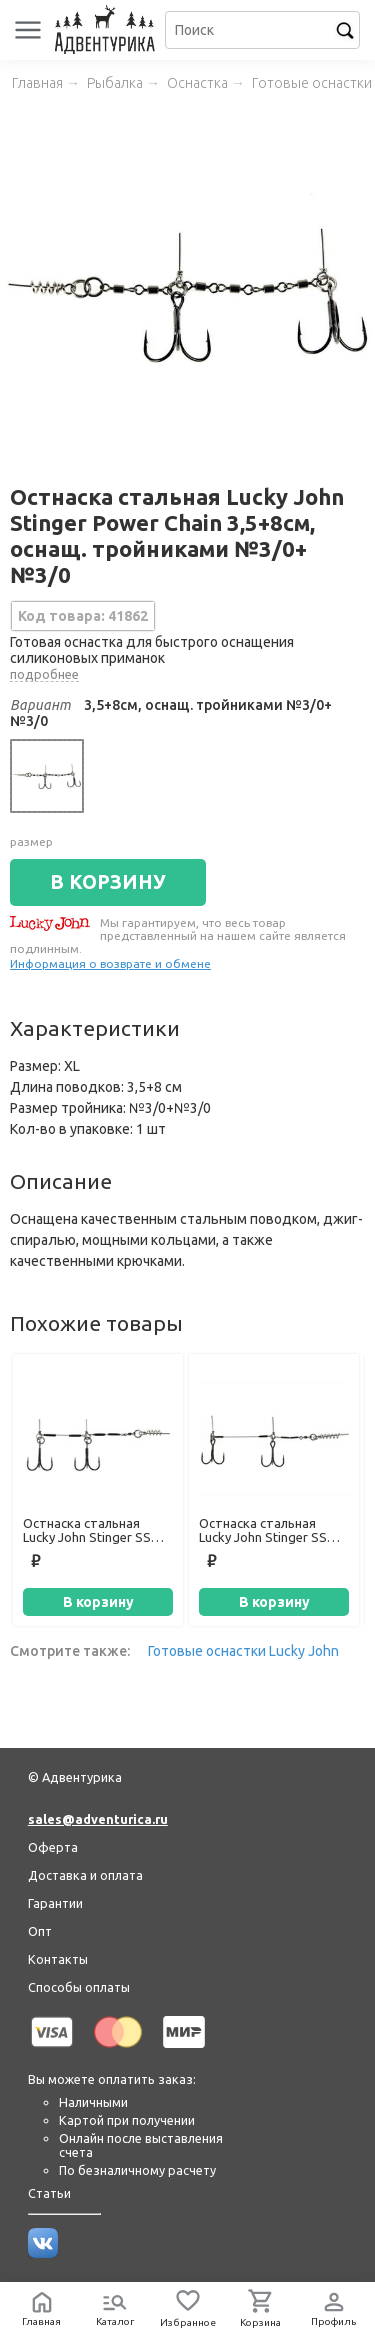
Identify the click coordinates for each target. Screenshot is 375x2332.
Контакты (58, 1959)
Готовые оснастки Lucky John (243, 1651)
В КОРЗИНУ (108, 882)
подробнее (44, 674)
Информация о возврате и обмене (110, 963)
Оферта (53, 1847)
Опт (40, 1931)
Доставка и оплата (85, 1875)
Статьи (49, 2193)
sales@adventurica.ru (98, 1819)
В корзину (98, 1602)
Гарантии (55, 1903)
